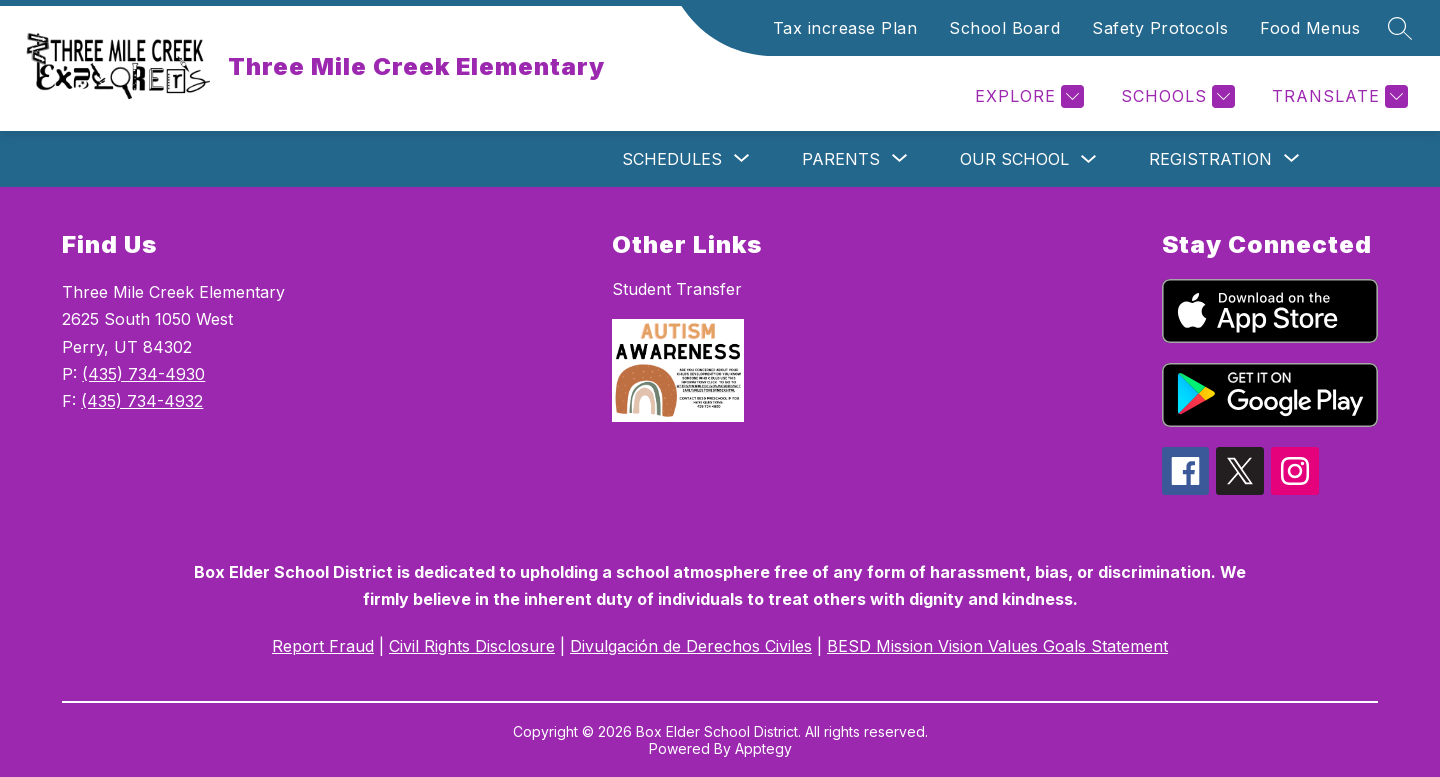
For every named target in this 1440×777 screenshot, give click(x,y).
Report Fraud (323, 646)
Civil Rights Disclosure (472, 646)
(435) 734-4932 (142, 401)
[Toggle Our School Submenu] (1089, 159)
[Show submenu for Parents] (841, 159)
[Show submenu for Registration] (1210, 159)
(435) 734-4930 (143, 374)
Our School (1014, 159)
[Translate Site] (1337, 96)
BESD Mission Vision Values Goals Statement (997, 646)
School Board (1004, 28)
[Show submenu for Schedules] (672, 159)
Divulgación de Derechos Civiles (691, 646)
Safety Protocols (1160, 28)
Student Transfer (677, 289)
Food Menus (1310, 28)
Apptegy (763, 748)
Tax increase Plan (845, 28)
